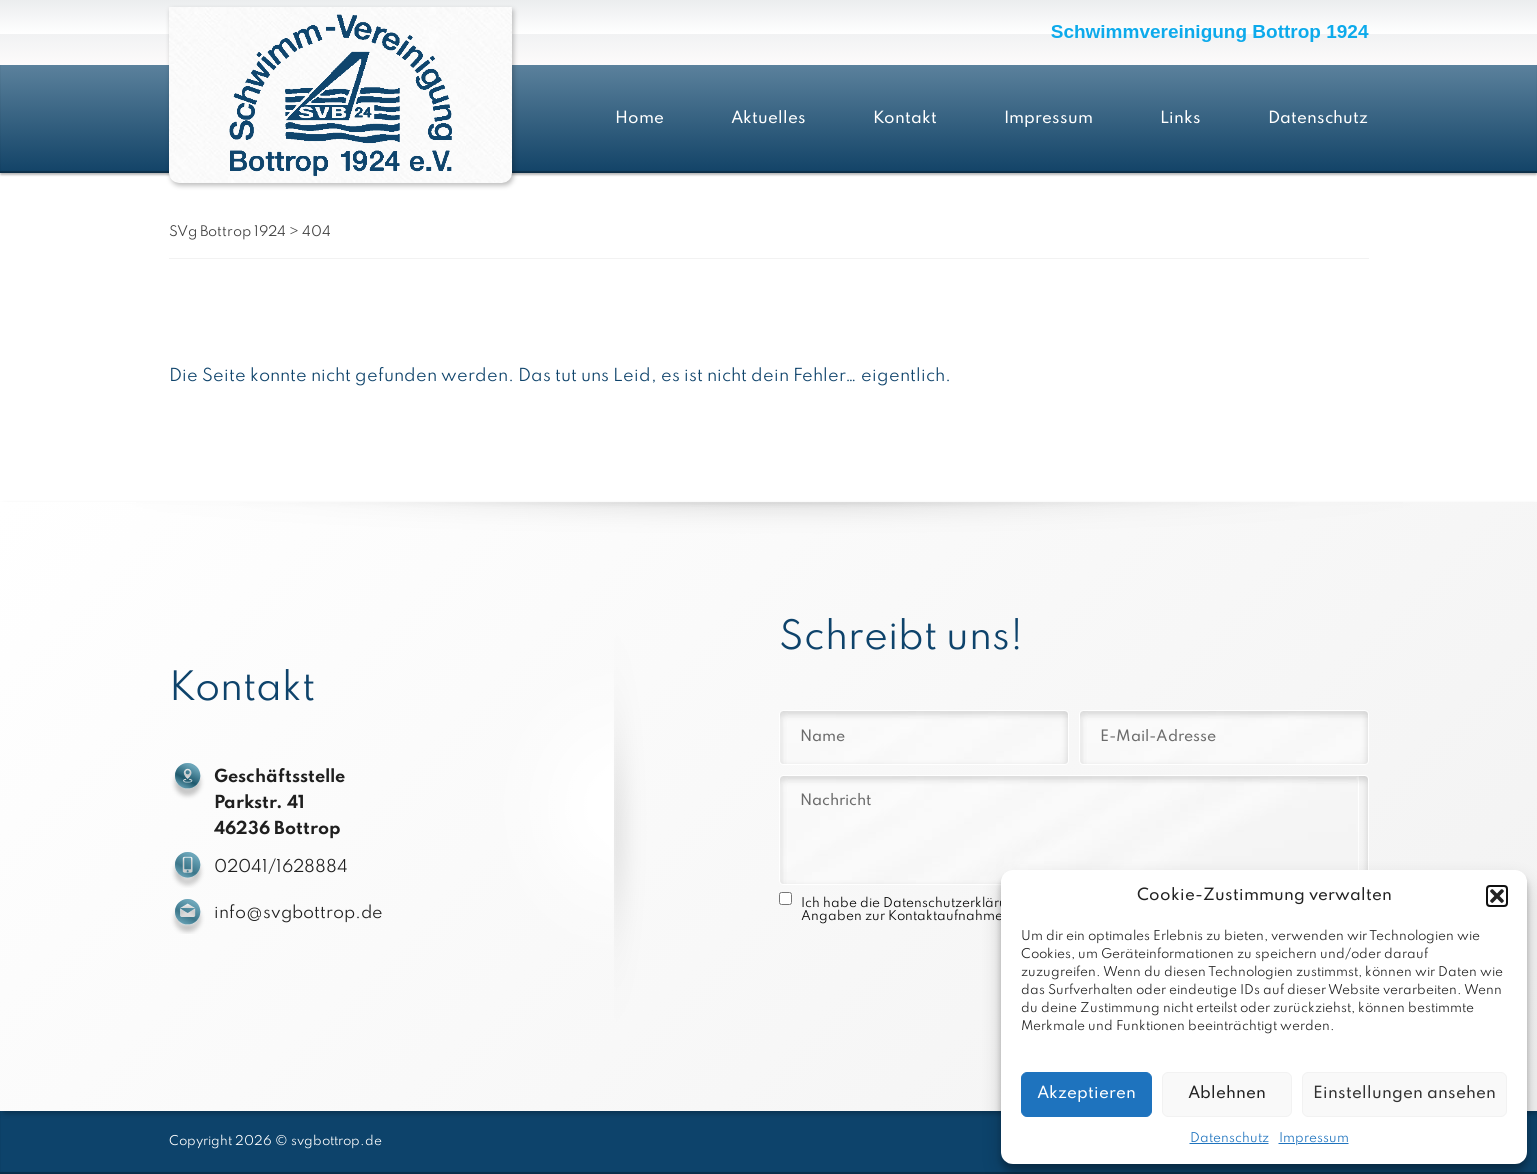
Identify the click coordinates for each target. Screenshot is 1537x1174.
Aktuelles (768, 118)
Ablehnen (1227, 1093)
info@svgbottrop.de (300, 913)
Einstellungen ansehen (1404, 1093)
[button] (1497, 896)
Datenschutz (1229, 1138)
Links (1180, 118)
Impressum (1314, 1138)
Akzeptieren (1086, 1093)
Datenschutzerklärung (953, 903)
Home (639, 118)
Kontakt (905, 118)
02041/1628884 (283, 867)
